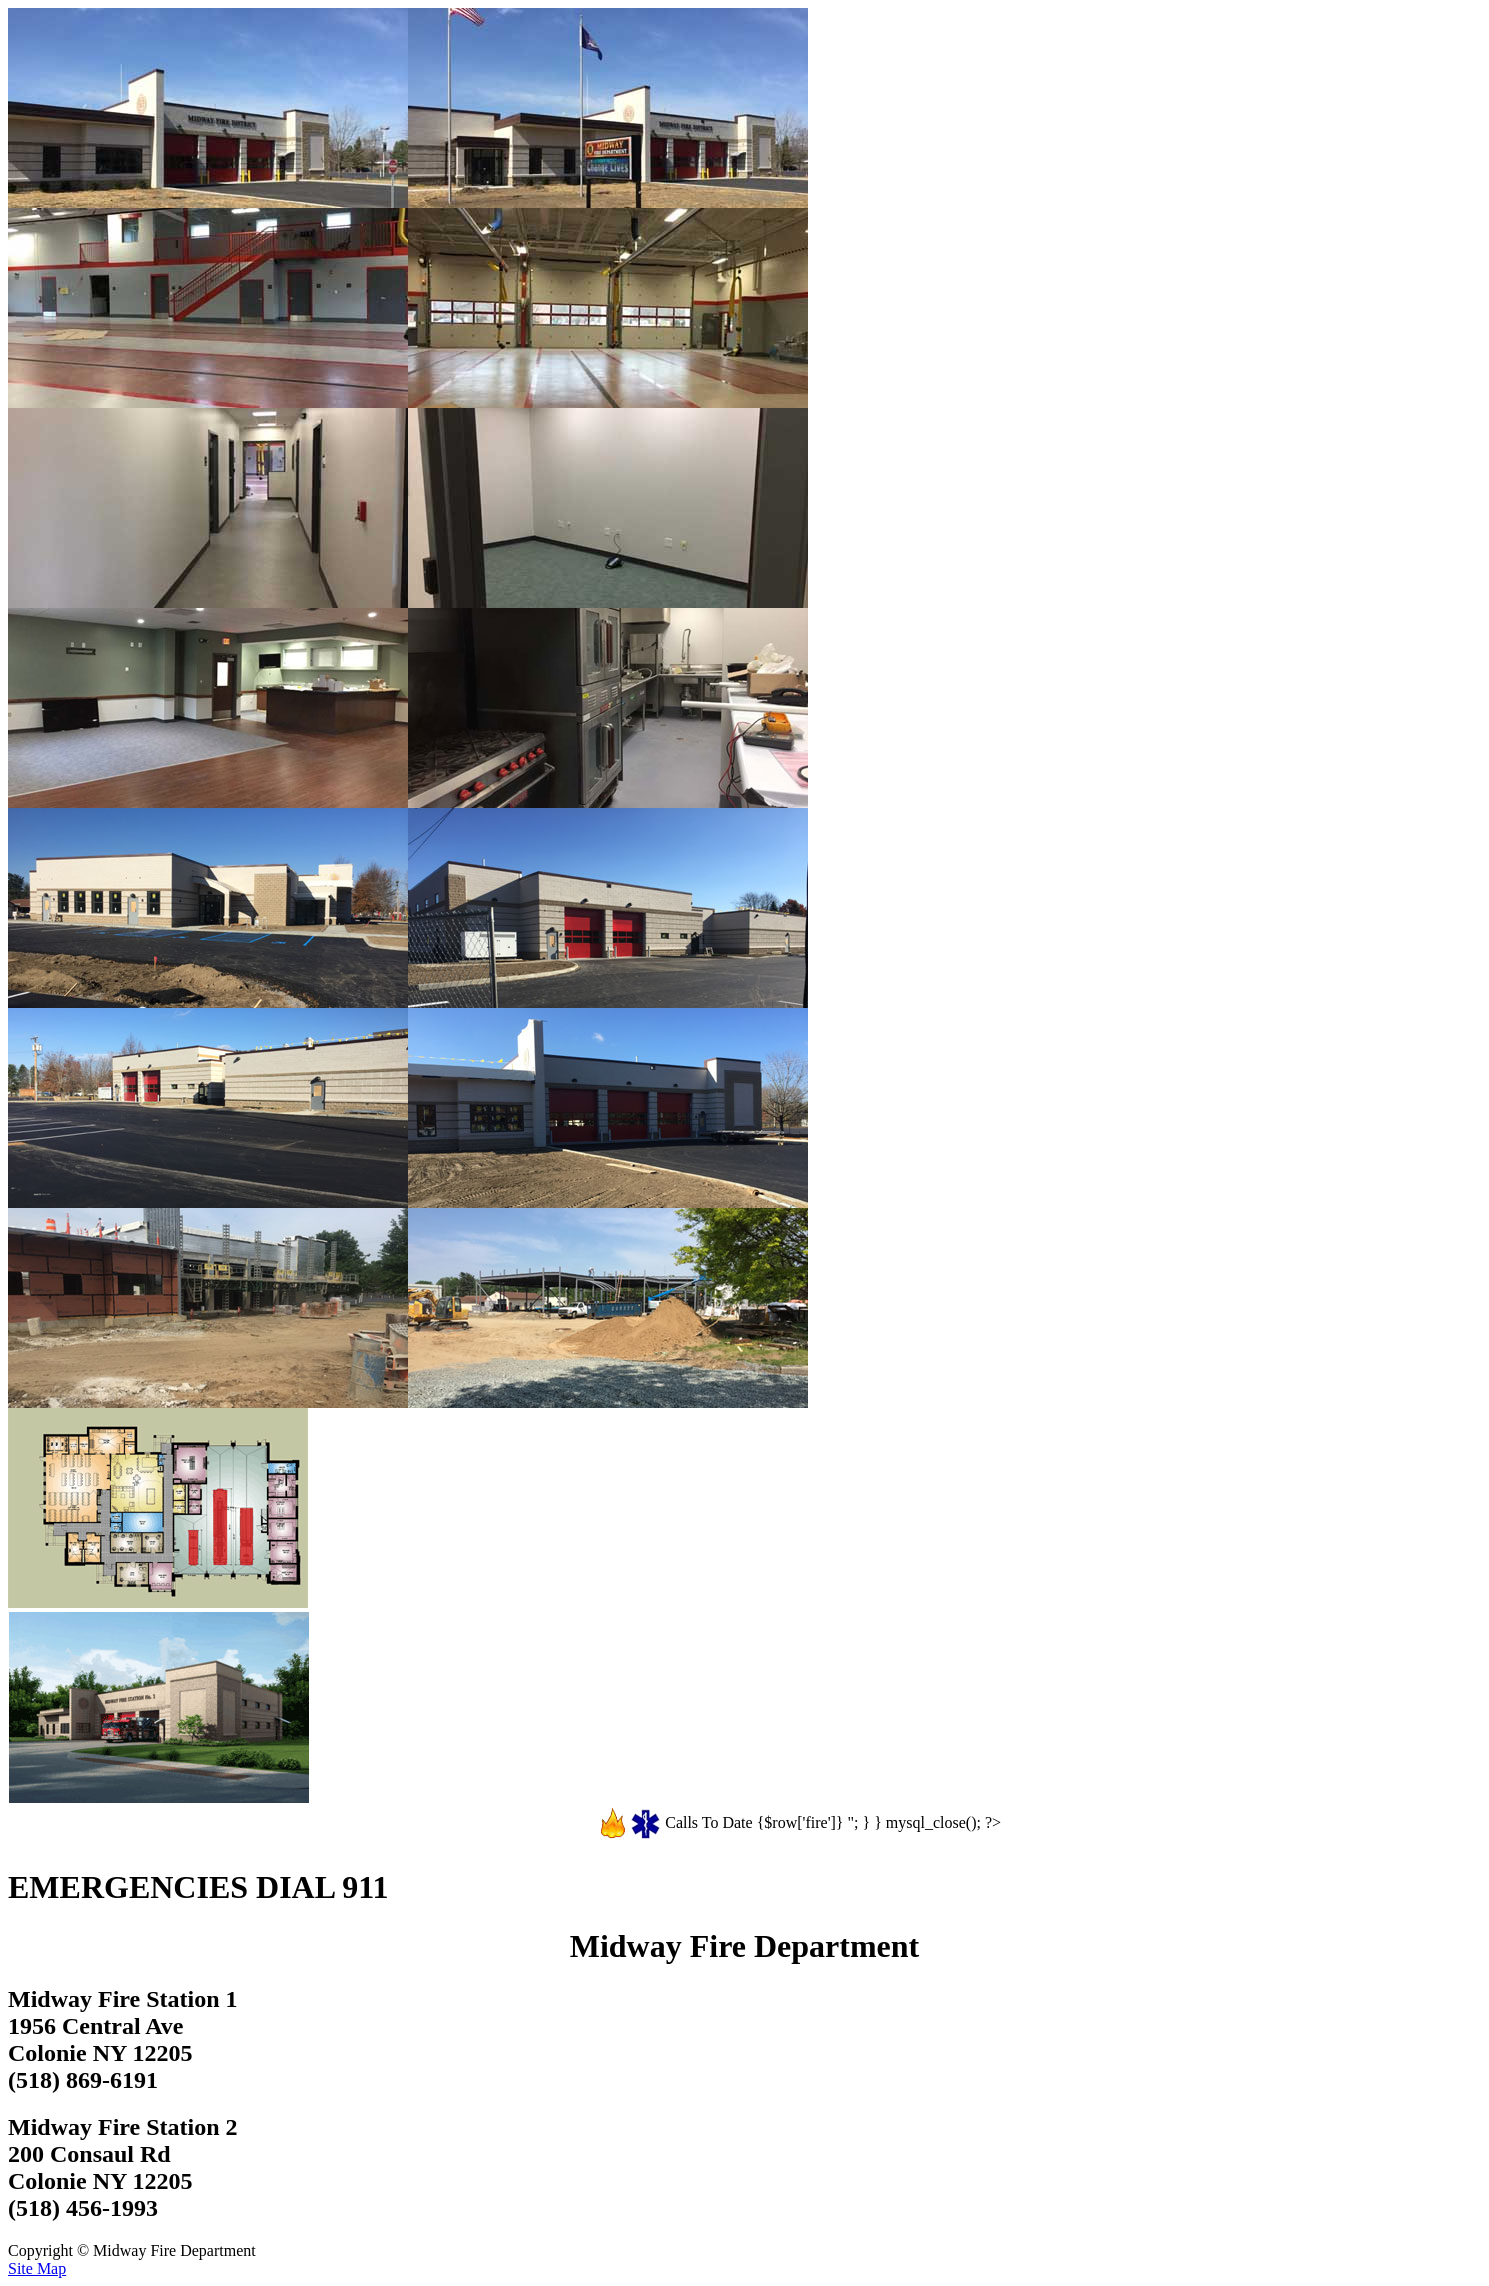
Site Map (37, 2268)
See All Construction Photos (87, 1815)
